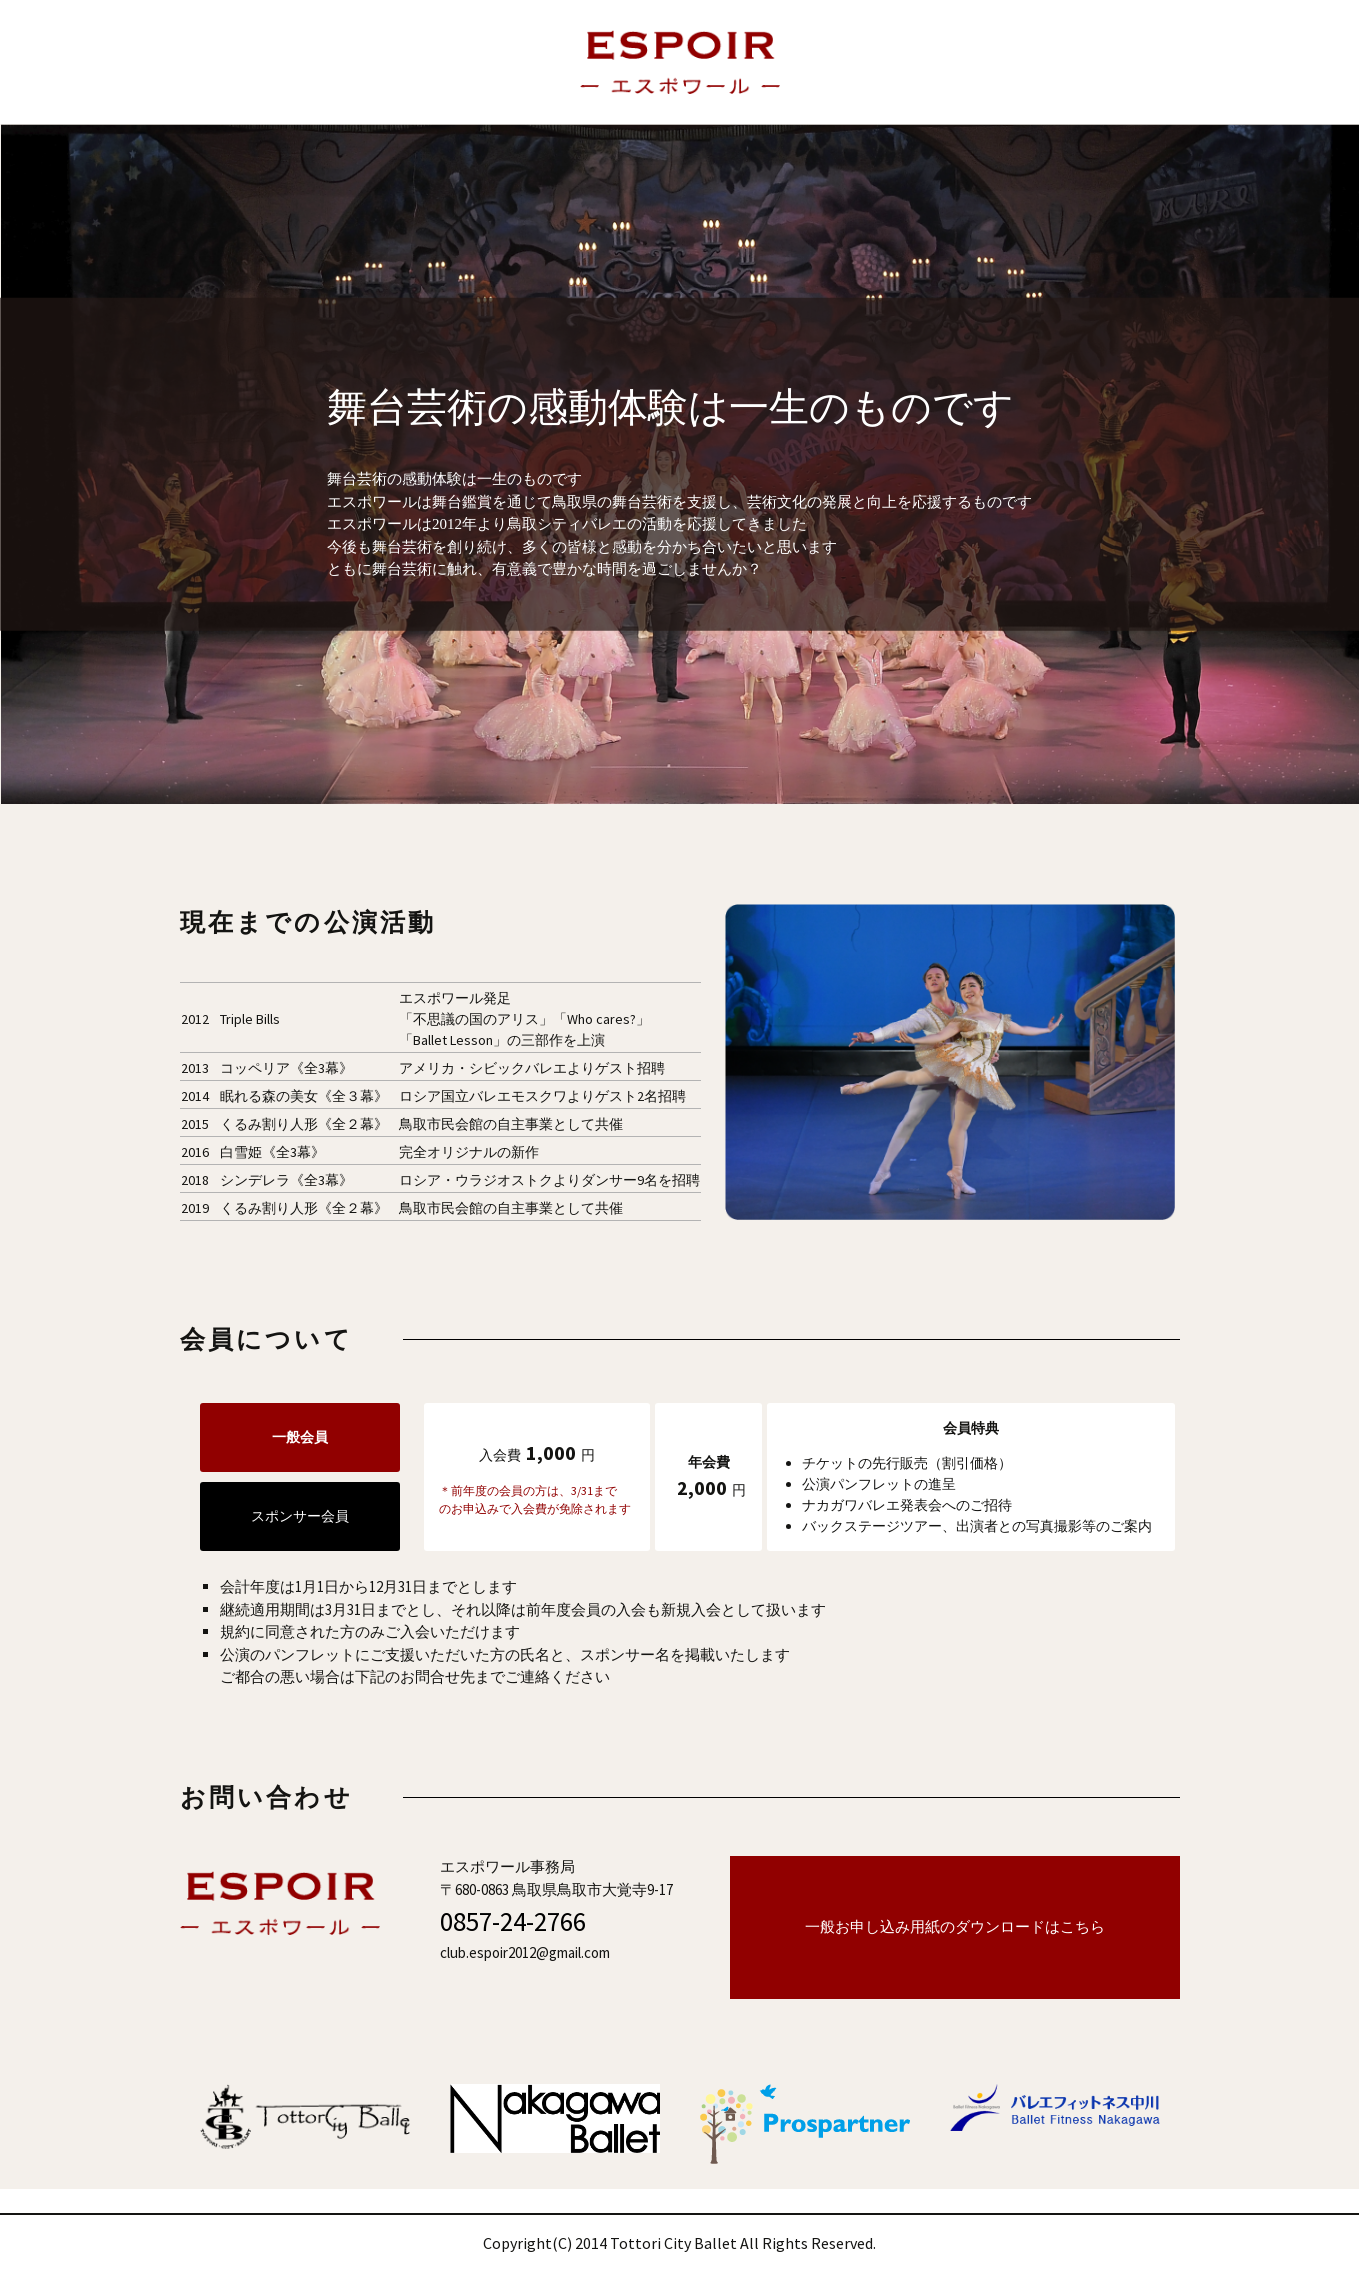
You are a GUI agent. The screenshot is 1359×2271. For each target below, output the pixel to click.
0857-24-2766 (513, 1921)
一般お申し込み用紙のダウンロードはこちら (955, 1926)
